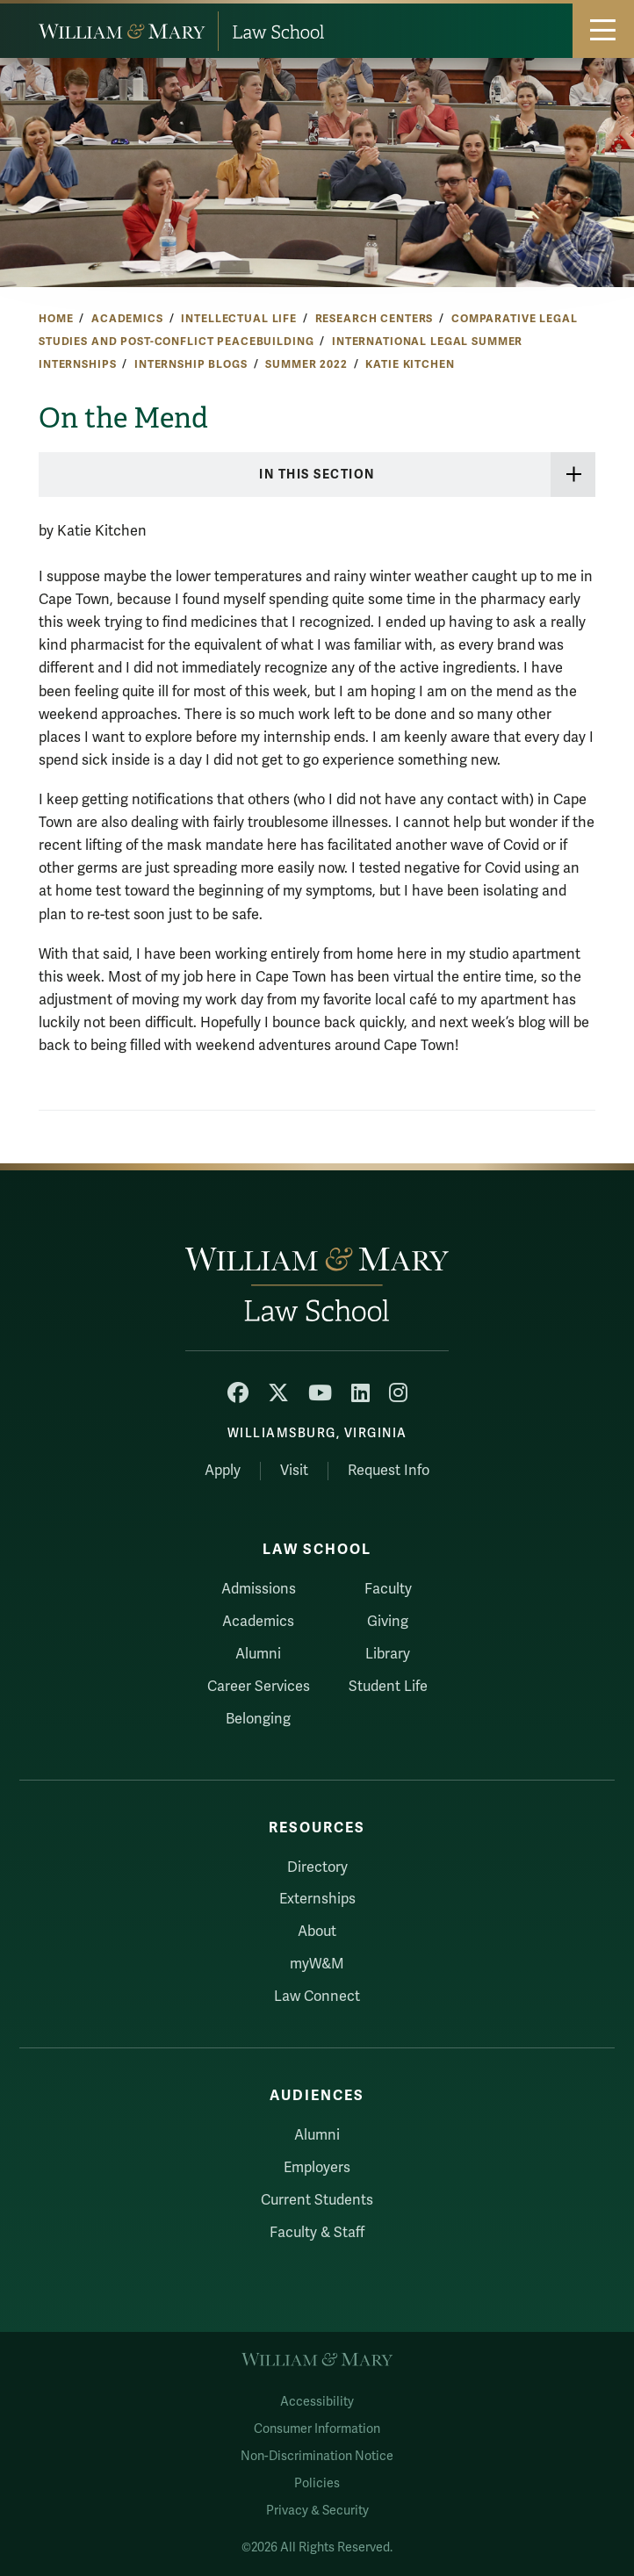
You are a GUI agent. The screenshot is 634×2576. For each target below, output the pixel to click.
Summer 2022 (306, 364)
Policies (317, 2483)
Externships (317, 1899)
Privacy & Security (317, 2510)
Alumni (258, 1654)
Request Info (388, 1470)
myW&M (317, 1964)
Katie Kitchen (409, 364)
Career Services (258, 1686)
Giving (387, 1621)
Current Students (317, 2200)
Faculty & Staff (317, 2232)
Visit (294, 1470)
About (317, 1931)
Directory (317, 1867)
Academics (127, 319)
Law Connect (317, 1996)
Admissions (258, 1589)
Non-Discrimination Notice (317, 2456)
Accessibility (317, 2401)
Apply (223, 1470)
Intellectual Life (239, 319)
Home (56, 319)
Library (387, 1654)
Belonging (258, 1719)
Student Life (388, 1686)
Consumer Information (317, 2428)
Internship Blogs (191, 364)
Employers (317, 2168)
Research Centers (374, 319)
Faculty (388, 1589)
